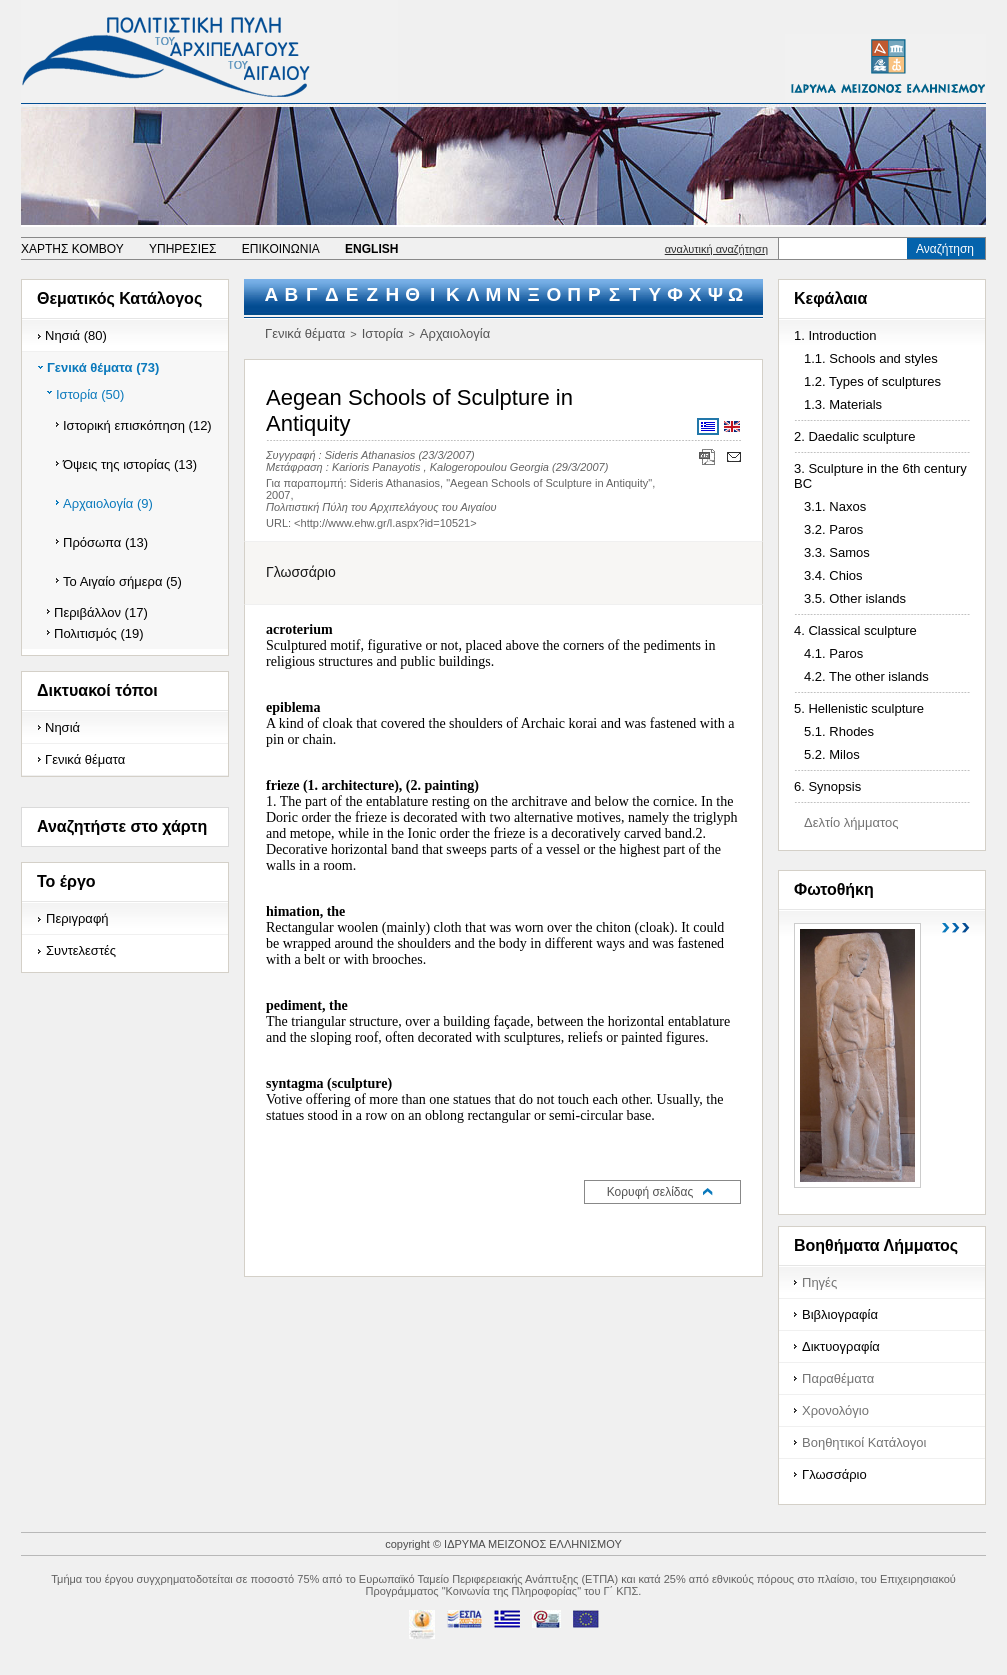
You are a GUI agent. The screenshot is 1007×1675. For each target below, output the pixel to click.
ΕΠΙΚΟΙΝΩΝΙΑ (281, 249)
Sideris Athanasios (370, 455)
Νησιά (62, 727)
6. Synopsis (827, 786)
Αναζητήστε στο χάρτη (122, 826)
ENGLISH (371, 249)
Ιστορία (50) (90, 394)
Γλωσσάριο (834, 1474)
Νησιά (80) (76, 335)
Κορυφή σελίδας (650, 1192)
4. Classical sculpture (855, 630)
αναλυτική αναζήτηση (716, 249)
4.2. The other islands (866, 676)
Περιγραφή (77, 918)
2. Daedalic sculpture (854, 436)
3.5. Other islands (855, 598)
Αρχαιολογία (455, 333)
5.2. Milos (832, 754)
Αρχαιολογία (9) (108, 503)
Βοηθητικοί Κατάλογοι (864, 1442)
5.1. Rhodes (839, 731)
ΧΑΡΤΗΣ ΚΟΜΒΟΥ (72, 249)
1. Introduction (835, 335)
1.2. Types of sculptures (872, 381)
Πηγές (819, 1282)
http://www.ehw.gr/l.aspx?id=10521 (386, 523)
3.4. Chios (833, 575)
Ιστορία (383, 333)
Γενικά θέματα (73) (103, 367)
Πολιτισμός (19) (99, 633)
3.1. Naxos (835, 506)
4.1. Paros (833, 653)
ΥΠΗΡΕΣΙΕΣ (183, 249)
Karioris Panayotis (376, 467)
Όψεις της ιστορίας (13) (130, 464)
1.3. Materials (843, 404)
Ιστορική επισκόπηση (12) (137, 425)
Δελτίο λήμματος (851, 822)
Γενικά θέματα (85, 759)
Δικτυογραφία (841, 1346)
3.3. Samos (837, 552)
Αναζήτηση (945, 249)
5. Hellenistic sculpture (859, 708)
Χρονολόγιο (835, 1410)
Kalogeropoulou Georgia (489, 467)
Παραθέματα (838, 1378)
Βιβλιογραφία (840, 1314)
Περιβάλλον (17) (101, 612)
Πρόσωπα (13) (105, 542)
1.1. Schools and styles (871, 358)
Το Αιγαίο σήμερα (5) (122, 581)
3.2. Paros (833, 529)
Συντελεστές (81, 950)
